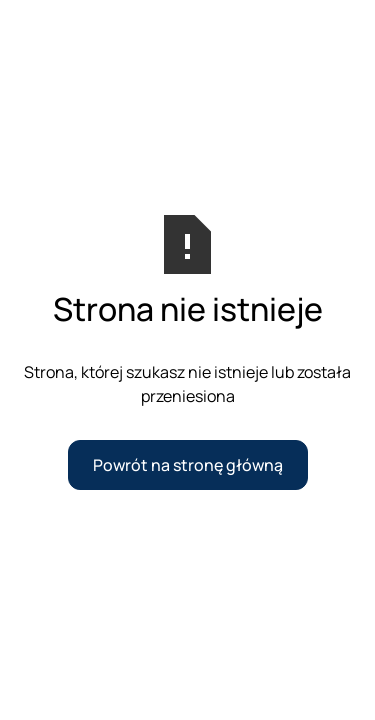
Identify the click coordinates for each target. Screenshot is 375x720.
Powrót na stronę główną (188, 465)
